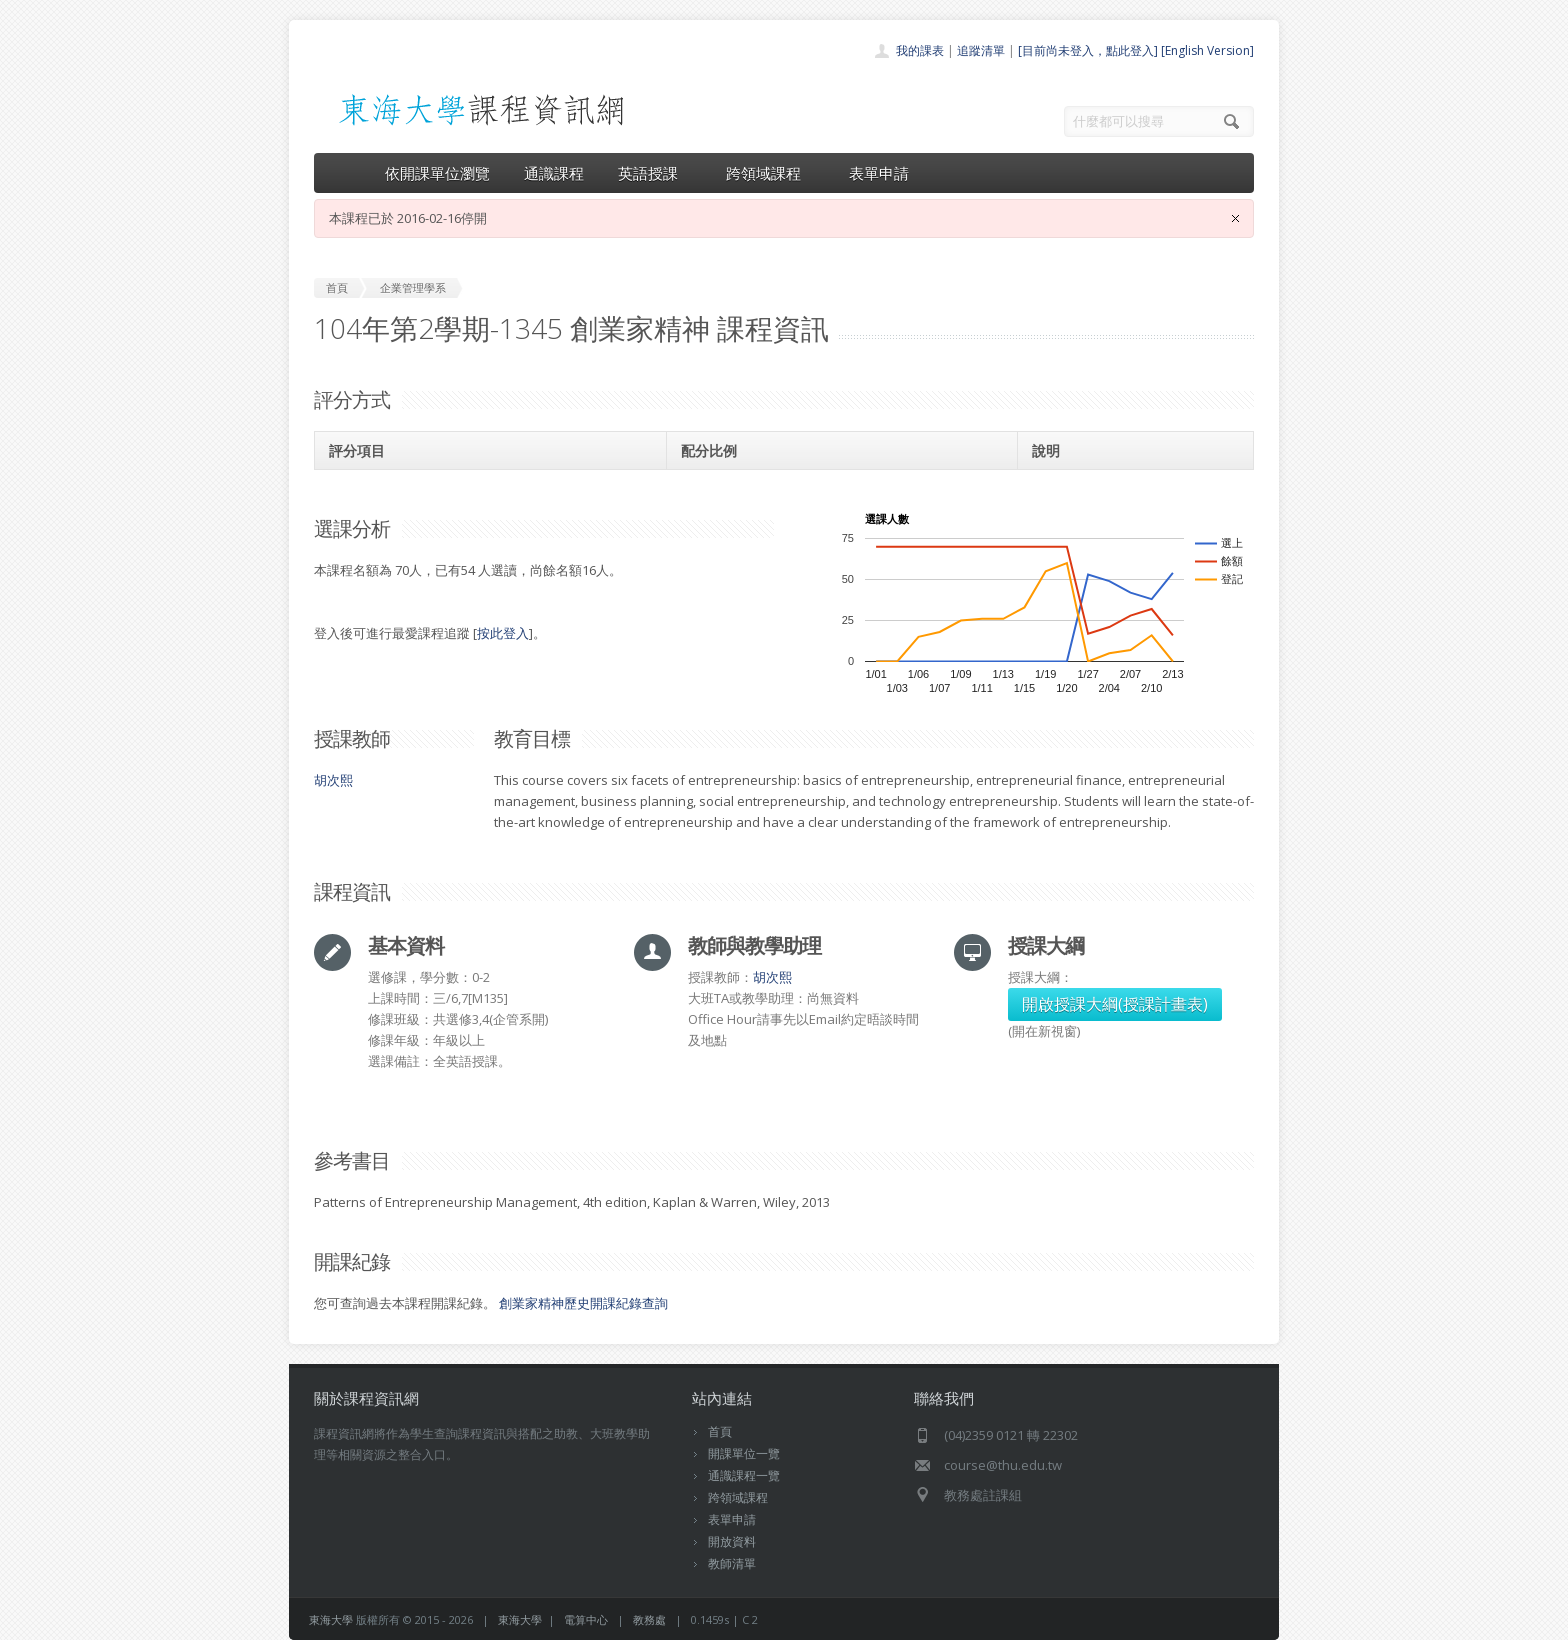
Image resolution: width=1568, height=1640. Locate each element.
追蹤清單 (981, 50)
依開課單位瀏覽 (437, 173)
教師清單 (732, 1563)
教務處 (649, 1619)
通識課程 (554, 173)
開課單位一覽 (744, 1453)
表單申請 (879, 173)
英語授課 (655, 173)
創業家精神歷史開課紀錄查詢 (583, 1303)
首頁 (720, 1431)
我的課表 (920, 50)
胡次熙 (333, 780)
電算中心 (586, 1619)
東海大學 (331, 1619)
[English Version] (1207, 50)
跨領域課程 (770, 173)
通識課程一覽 (744, 1475)
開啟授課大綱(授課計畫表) (1115, 1004)
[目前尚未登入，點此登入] (1088, 50)
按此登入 (503, 633)
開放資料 (732, 1541)
